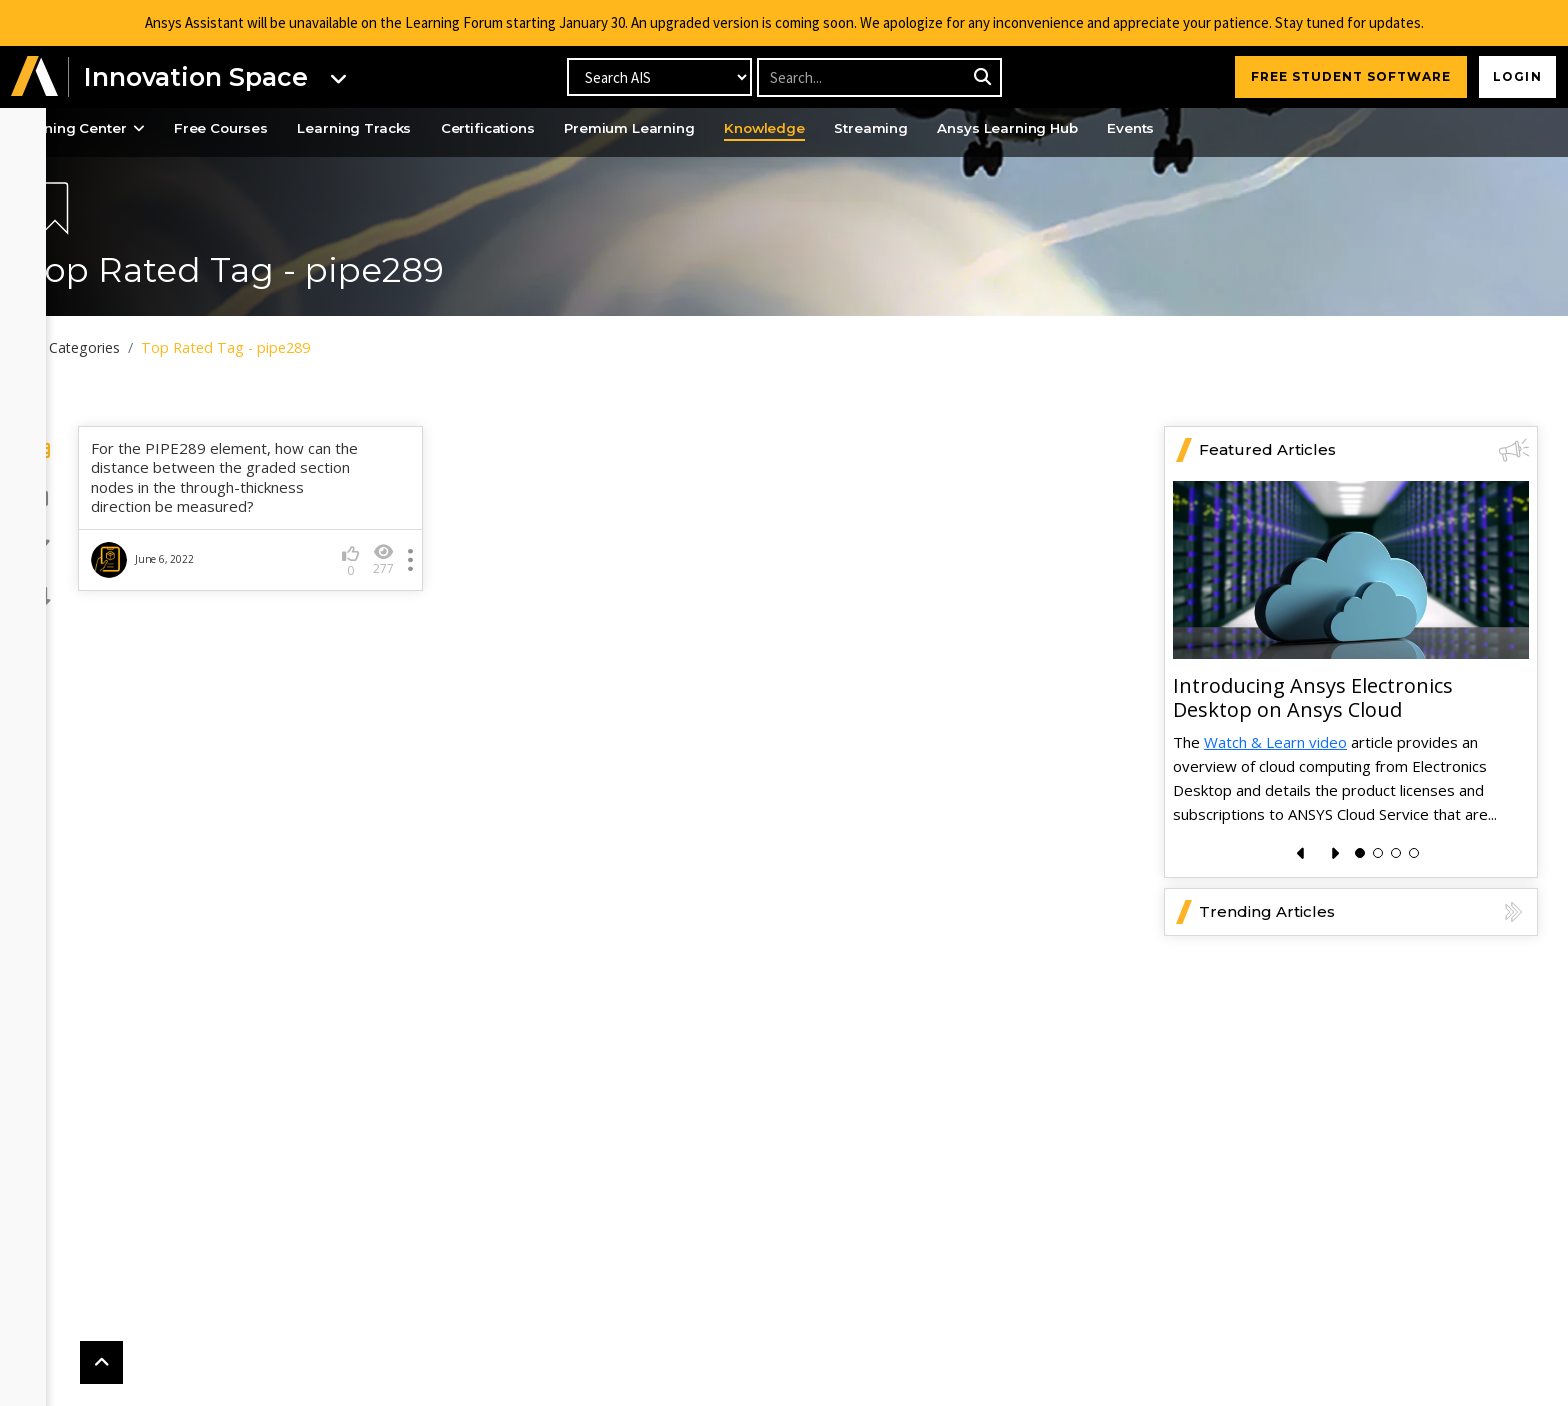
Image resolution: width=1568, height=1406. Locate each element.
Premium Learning (732, 129)
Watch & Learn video (1275, 797)
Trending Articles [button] (1364, 967)
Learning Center (144, 129)
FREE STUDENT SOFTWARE (1343, 76)
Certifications (581, 129)
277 (423, 614)
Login (1513, 76)
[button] (35, 77)
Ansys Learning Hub (1136, 129)
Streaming (990, 129)
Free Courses (295, 129)
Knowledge (876, 129)
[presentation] (1301, 908)
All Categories (137, 348)
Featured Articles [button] (1364, 505)
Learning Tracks (437, 129)
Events (1269, 129)
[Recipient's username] (878, 77)
